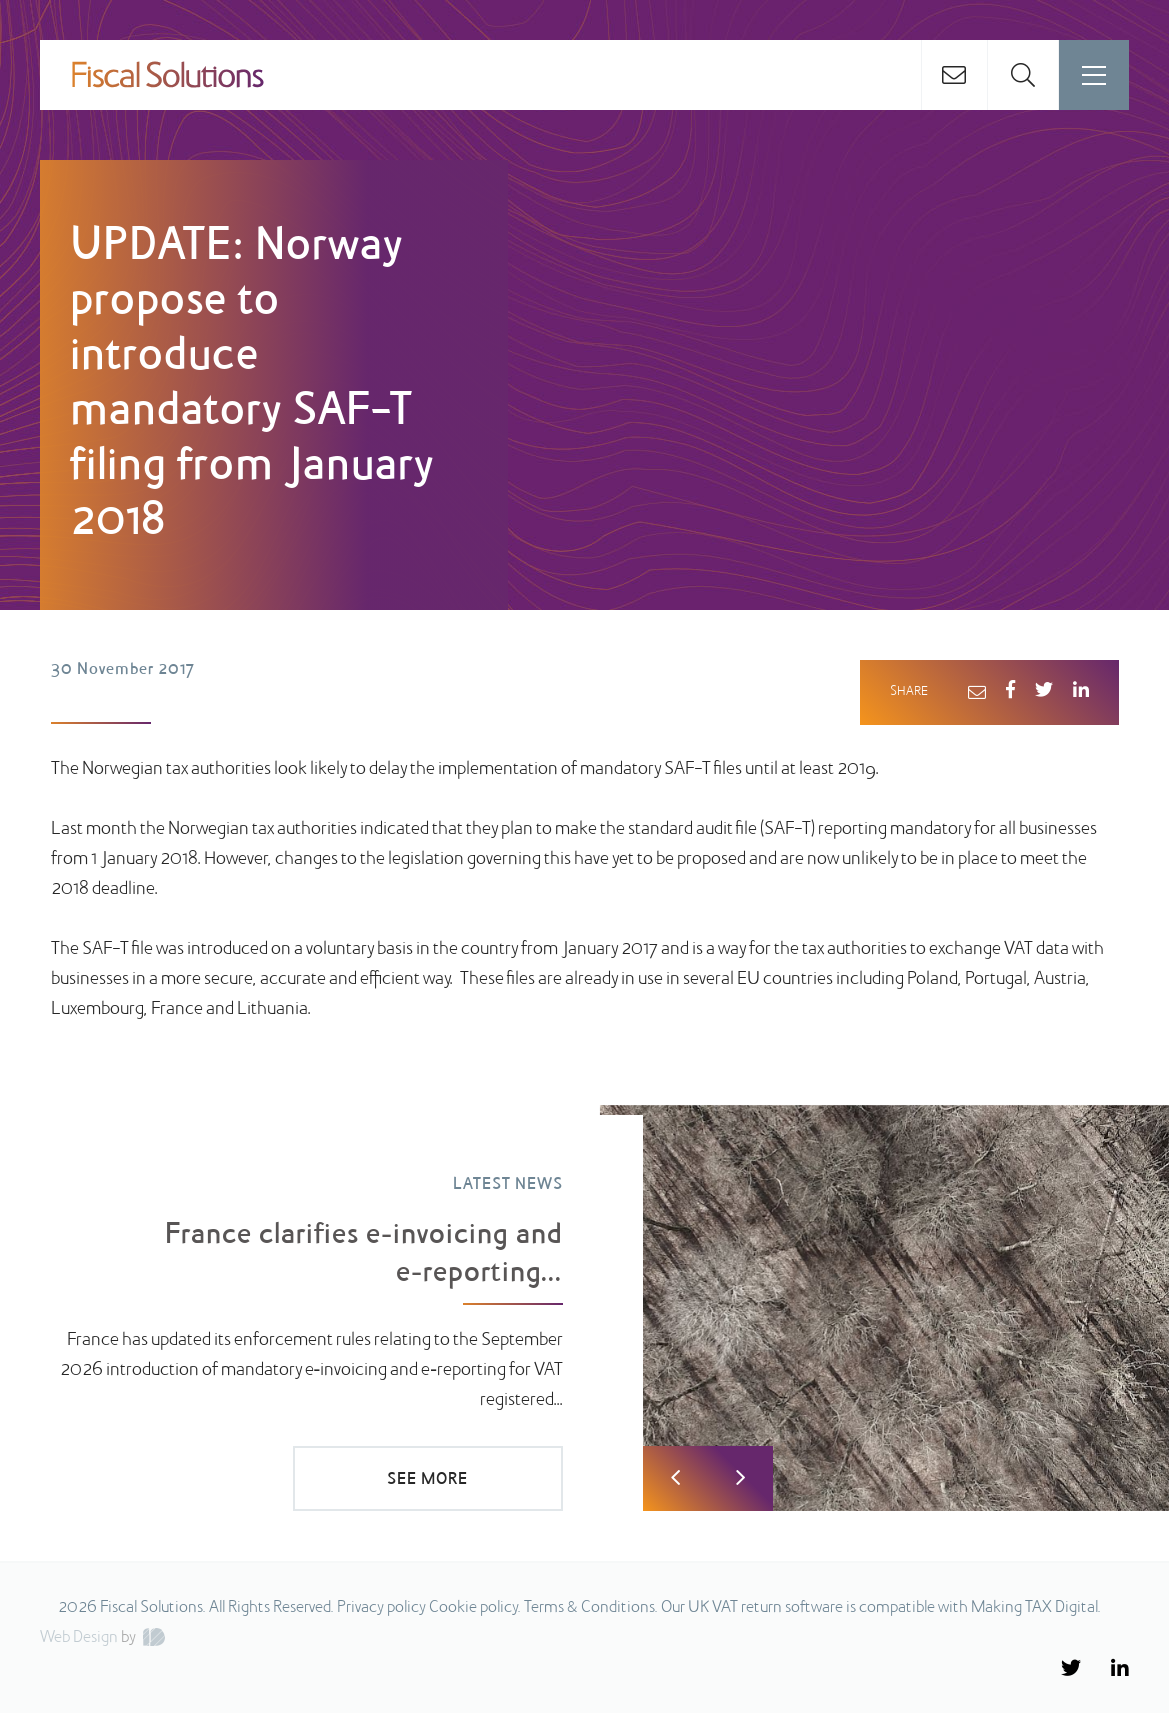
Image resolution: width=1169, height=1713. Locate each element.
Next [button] (740, 1478)
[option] (584, 1308)
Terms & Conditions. (591, 1608)
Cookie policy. (475, 1608)
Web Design (79, 1638)
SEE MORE (427, 1480)
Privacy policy (381, 1608)
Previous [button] (675, 1478)
